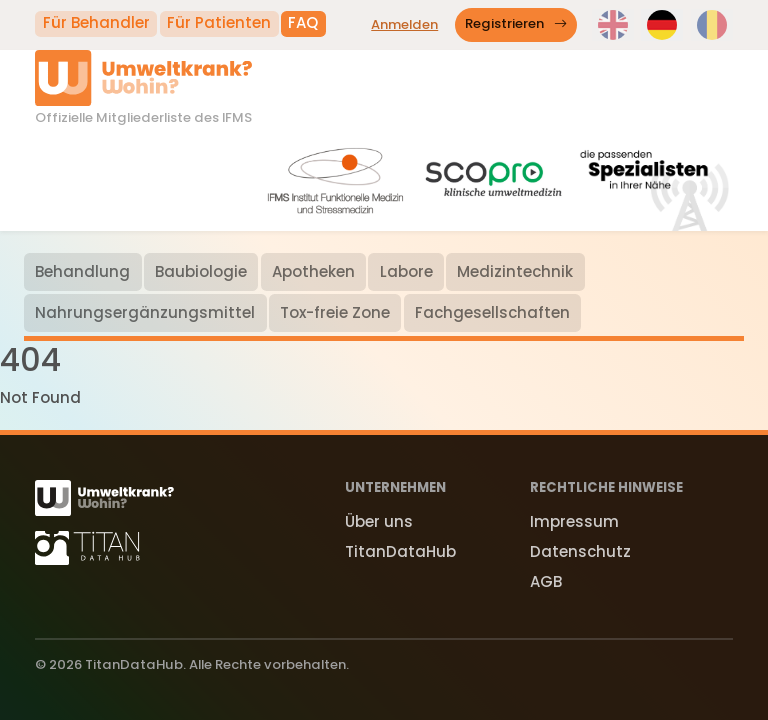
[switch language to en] (613, 25)
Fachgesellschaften (492, 312)
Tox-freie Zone (335, 312)
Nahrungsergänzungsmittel (145, 312)
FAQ (303, 22)
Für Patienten (219, 22)
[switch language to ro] (712, 25)
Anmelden (404, 24)
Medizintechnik (515, 271)
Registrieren (516, 24)
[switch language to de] (662, 25)
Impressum (574, 521)
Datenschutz (580, 551)
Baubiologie (201, 271)
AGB (546, 581)
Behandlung (82, 271)
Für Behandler (96, 22)
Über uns (379, 521)
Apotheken (313, 271)
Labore (406, 271)
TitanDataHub (400, 551)
